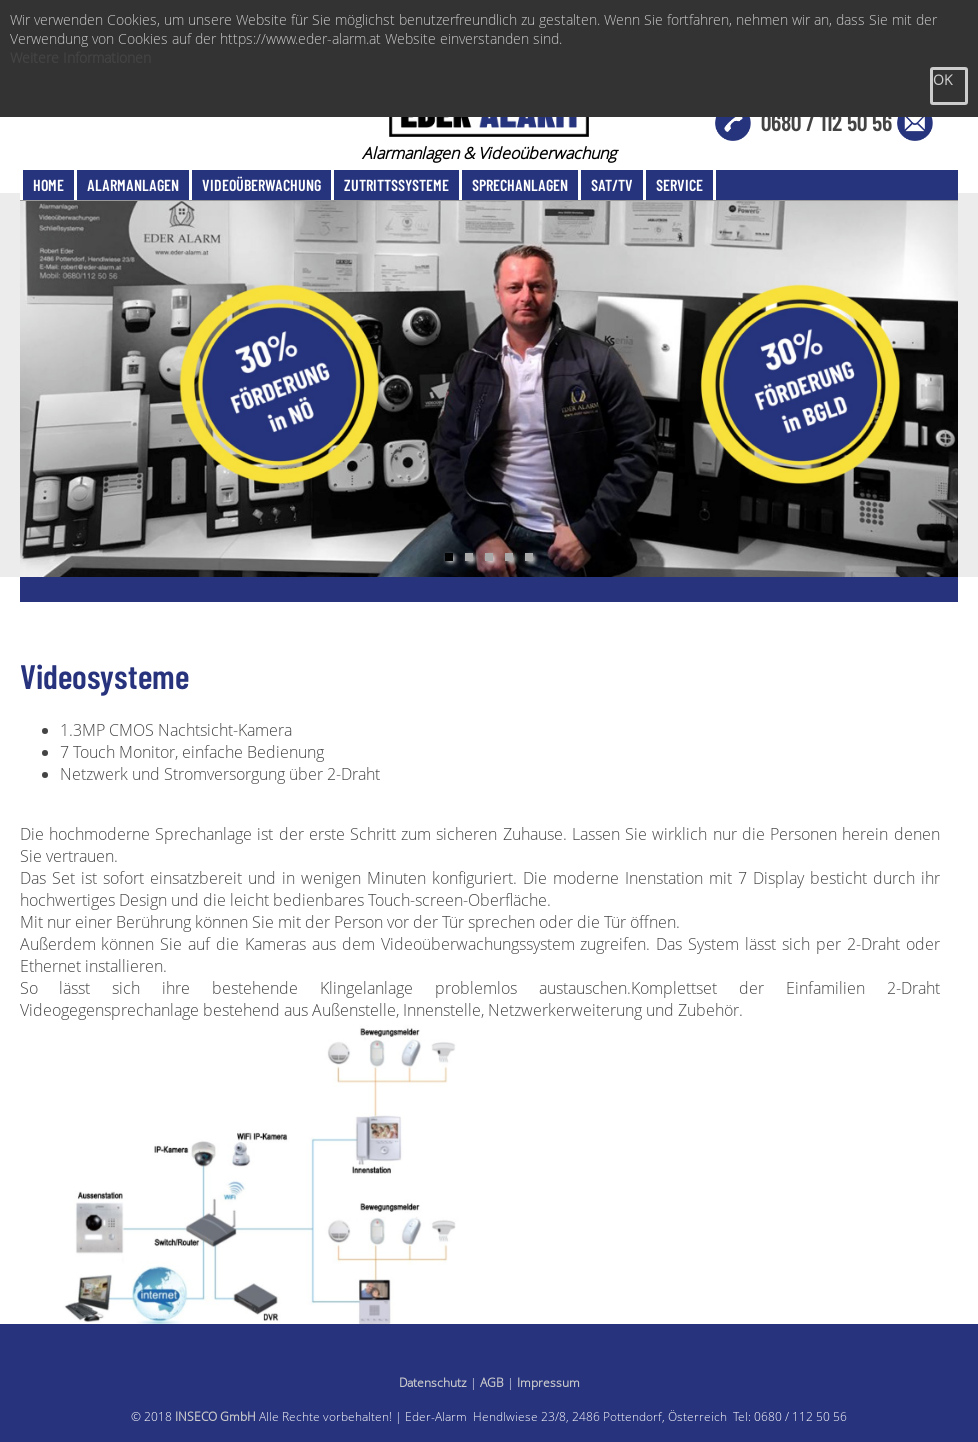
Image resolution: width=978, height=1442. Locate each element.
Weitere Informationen (80, 57)
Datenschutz (433, 1382)
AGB (492, 1382)
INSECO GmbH (215, 1416)
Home (48, 184)
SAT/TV (612, 184)
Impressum (548, 1382)
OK (942, 79)
